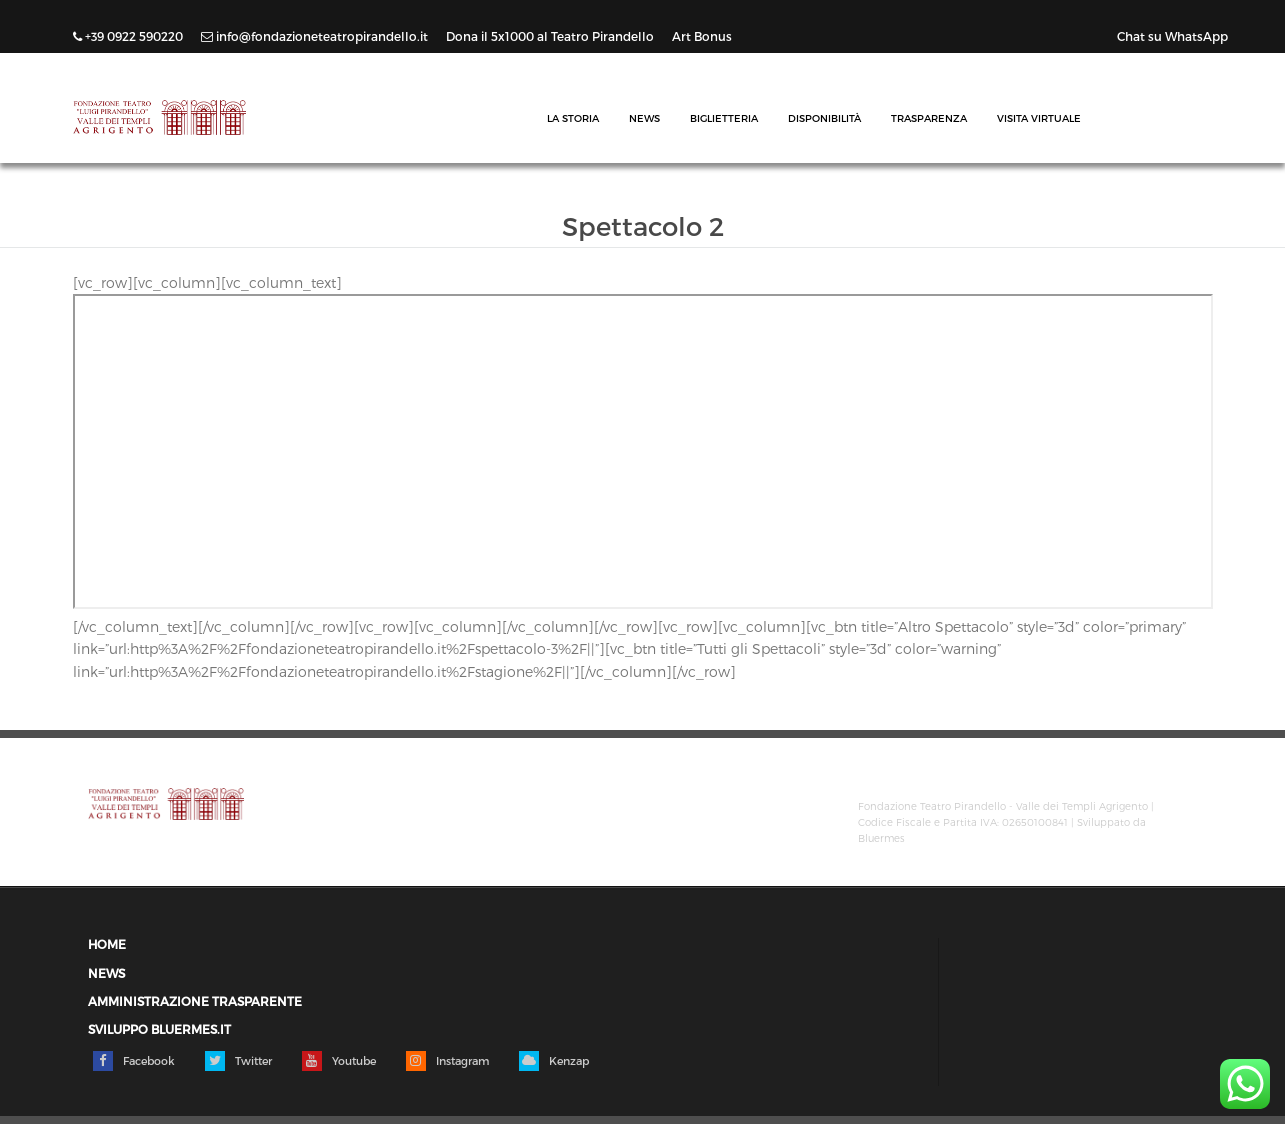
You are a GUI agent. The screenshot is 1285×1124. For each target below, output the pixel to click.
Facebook (134, 1061)
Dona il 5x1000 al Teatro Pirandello (551, 36)
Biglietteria (724, 118)
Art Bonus (702, 36)
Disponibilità (824, 118)
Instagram (447, 1061)
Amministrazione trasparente (195, 1001)
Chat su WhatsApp (1172, 36)
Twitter (238, 1061)
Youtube (339, 1061)
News (644, 118)
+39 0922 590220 (129, 36)
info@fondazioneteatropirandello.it (316, 36)
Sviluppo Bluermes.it (159, 1029)
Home (107, 944)
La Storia (573, 118)
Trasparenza (929, 118)
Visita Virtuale (1039, 118)
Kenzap (554, 1061)
